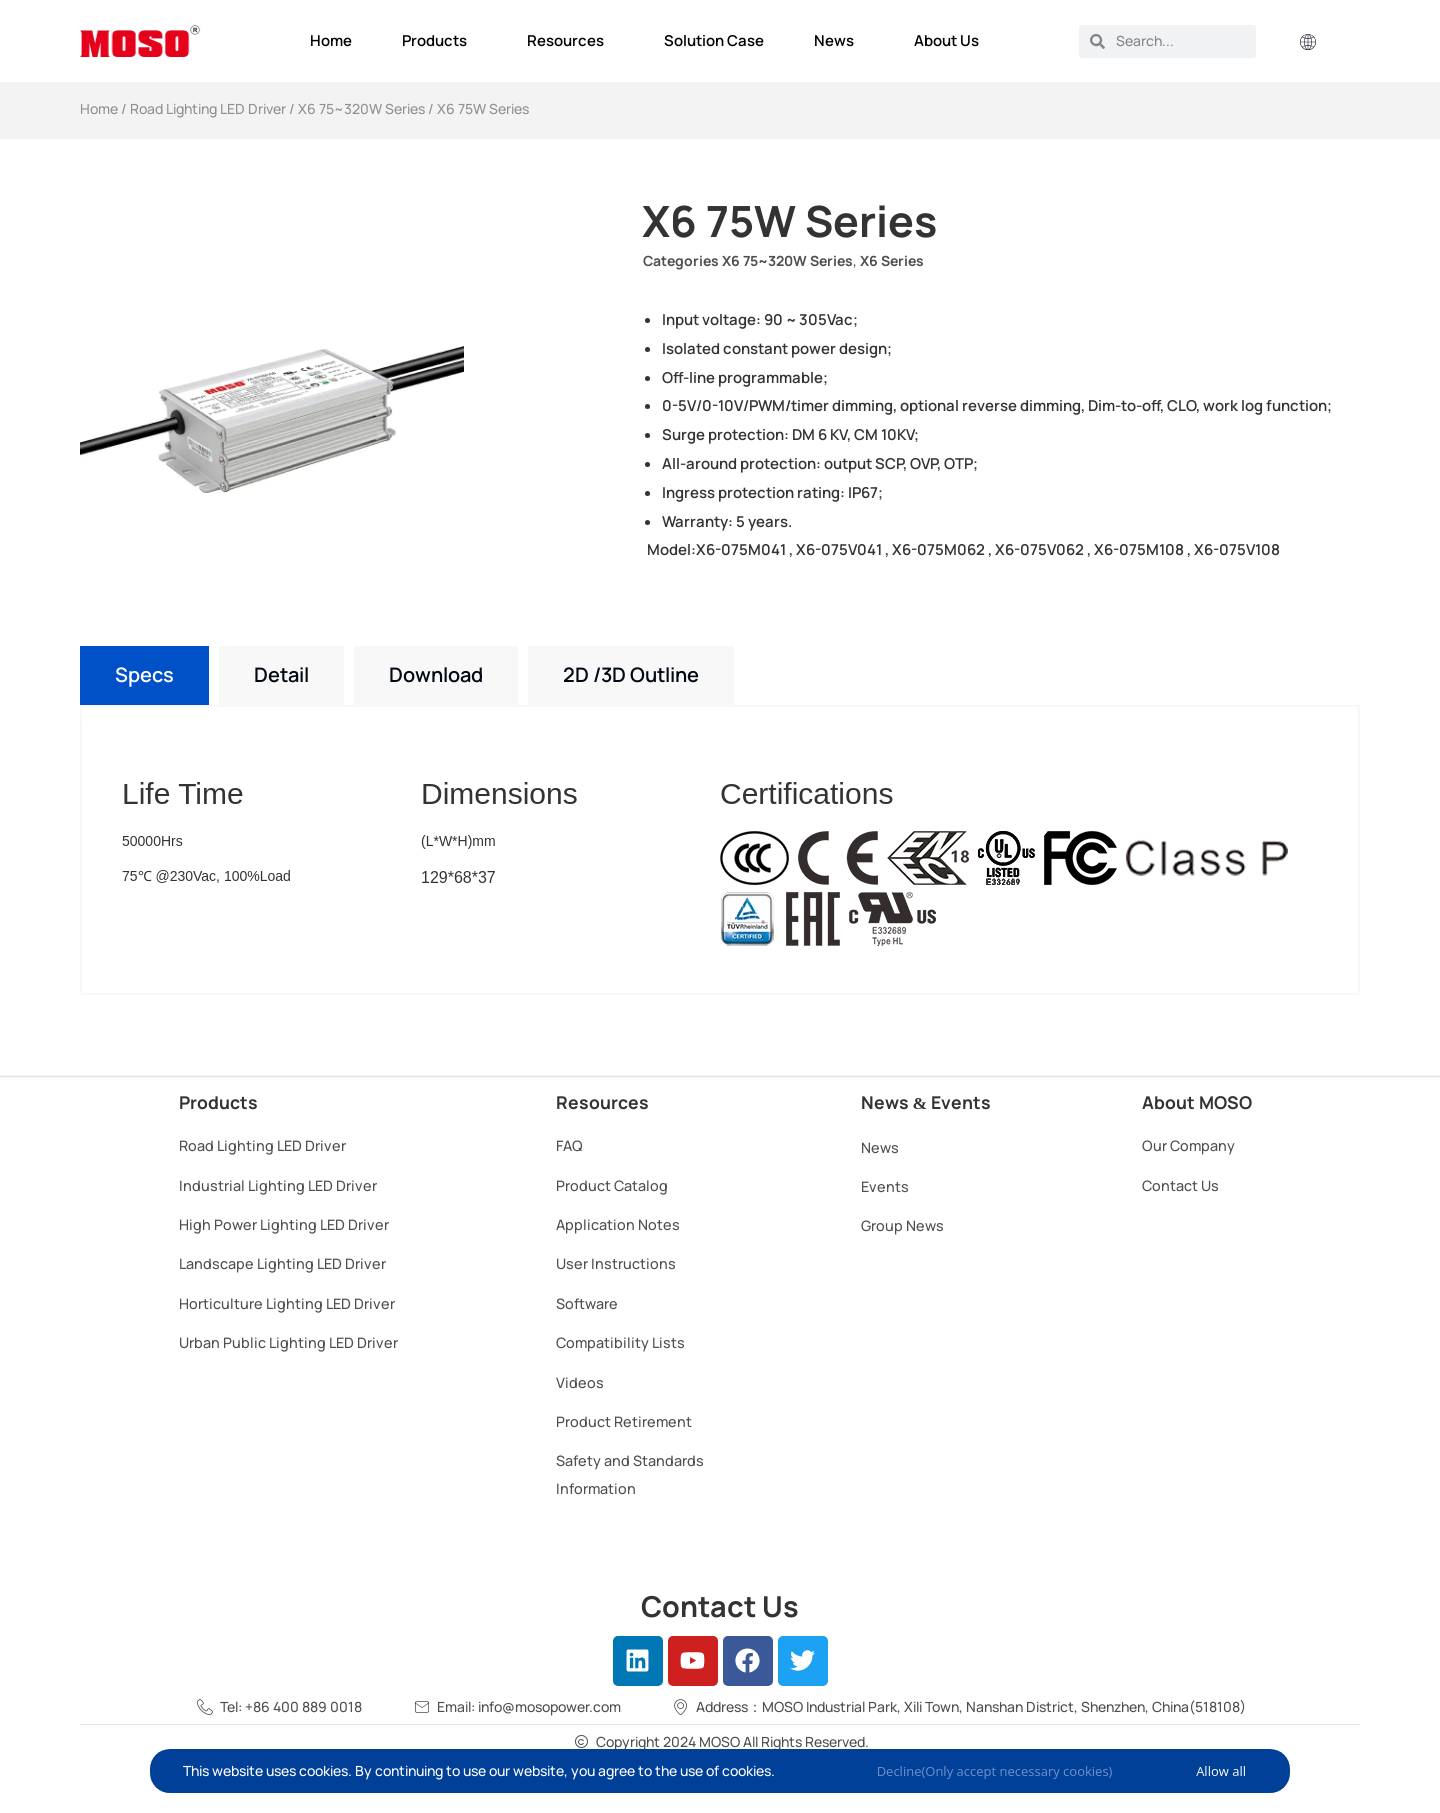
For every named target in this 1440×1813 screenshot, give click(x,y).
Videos (580, 1382)
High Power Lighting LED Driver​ (284, 1224)
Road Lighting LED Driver (208, 108)
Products (439, 40)
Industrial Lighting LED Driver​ (278, 1185)
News (839, 40)
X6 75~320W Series (361, 108)
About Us (951, 40)
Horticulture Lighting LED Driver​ (287, 1303)
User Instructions (616, 1263)
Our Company (1188, 1145)
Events (885, 1186)
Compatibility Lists (620, 1342)
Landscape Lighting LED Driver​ (282, 1263)
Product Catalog (612, 1185)
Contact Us (1180, 1185)
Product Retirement (624, 1421)
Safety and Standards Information (630, 1474)
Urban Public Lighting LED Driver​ (288, 1342)
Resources (570, 40)
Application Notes (618, 1224)
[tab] (144, 675)
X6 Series (892, 260)
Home (331, 40)
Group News (902, 1225)
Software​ (587, 1303)
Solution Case (714, 40)
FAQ (569, 1145)
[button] (1308, 43)
